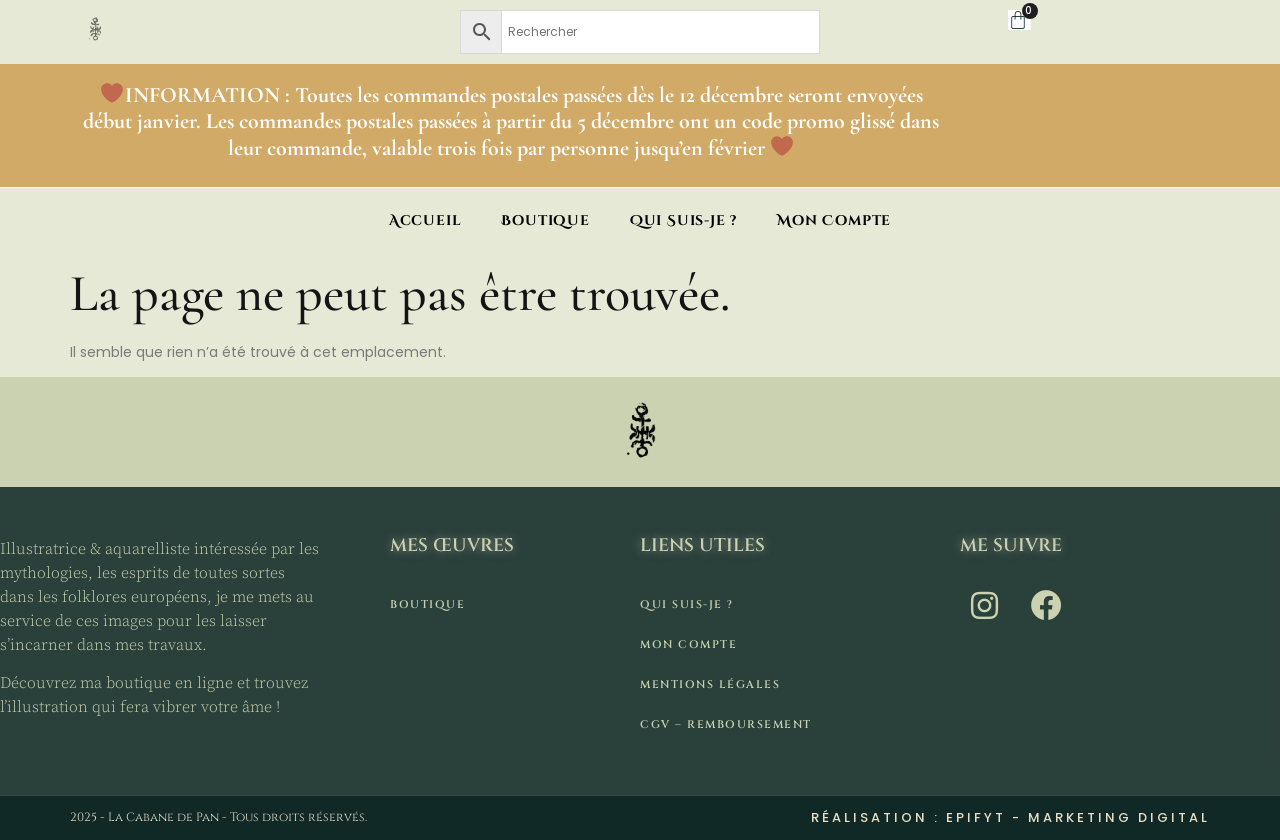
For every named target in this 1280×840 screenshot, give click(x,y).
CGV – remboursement (726, 724)
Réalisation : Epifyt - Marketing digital (1010, 817)
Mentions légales (710, 684)
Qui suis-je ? (683, 220)
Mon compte (834, 220)
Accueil (425, 220)
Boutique (545, 220)
